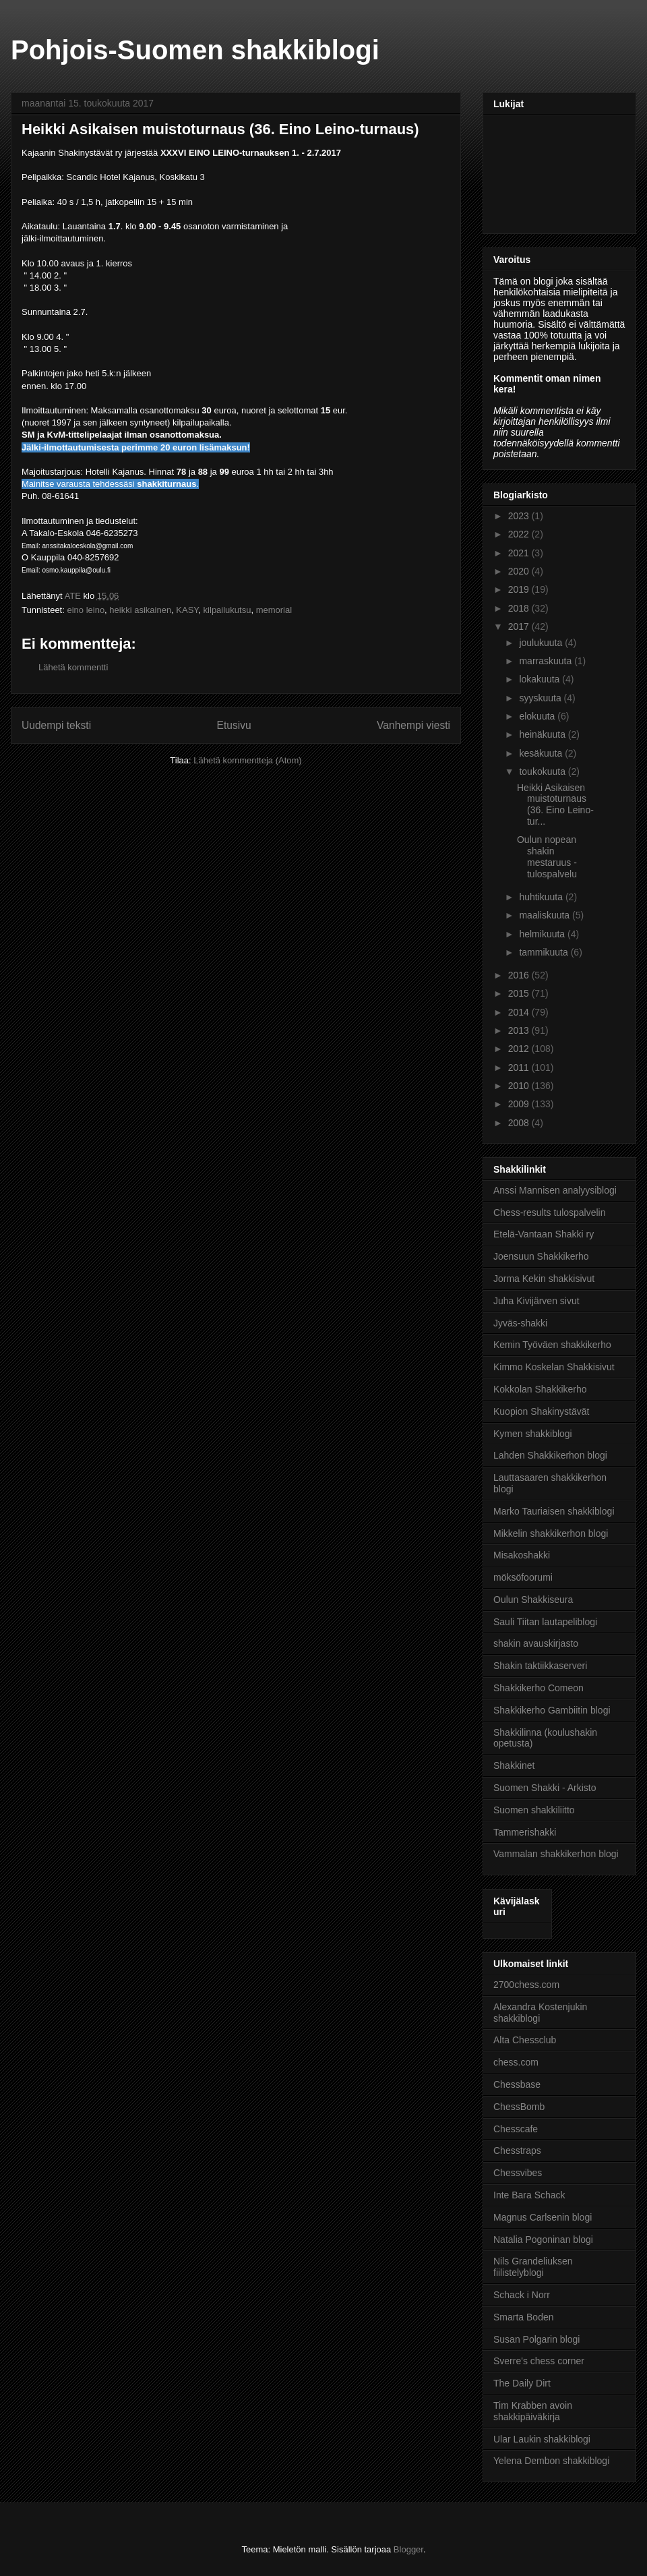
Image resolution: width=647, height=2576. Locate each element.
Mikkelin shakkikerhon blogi (550, 1533)
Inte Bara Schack (529, 2195)
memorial (274, 610)
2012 (520, 1048)
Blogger (408, 2549)
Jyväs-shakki (520, 1323)
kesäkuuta (542, 753)
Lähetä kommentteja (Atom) (247, 760)
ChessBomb (519, 2106)
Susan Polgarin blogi (536, 2339)
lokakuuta (540, 679)
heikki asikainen (140, 610)
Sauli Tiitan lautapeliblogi (545, 1621)
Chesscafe (515, 2129)
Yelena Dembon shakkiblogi (551, 2460)
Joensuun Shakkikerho (541, 1256)
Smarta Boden (523, 2317)
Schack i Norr (521, 2294)
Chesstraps (517, 2150)
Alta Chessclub (524, 2040)
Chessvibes (517, 2172)
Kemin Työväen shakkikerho (552, 1344)
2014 (520, 1012)
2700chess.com (526, 1984)
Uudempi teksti (56, 725)
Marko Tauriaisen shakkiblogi (554, 1511)
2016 (520, 975)
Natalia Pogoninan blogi (543, 2239)
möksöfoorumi (523, 1577)
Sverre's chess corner (538, 2360)
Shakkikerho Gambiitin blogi (552, 1710)
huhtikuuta (542, 896)
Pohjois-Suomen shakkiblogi (195, 50)
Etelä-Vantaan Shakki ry (543, 1234)
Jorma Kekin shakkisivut (543, 1278)
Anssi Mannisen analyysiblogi (555, 1190)
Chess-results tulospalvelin (549, 1212)
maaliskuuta (545, 915)
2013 (520, 1030)
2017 (520, 626)
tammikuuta (544, 952)
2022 (520, 534)
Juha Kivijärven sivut (536, 1300)
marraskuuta (546, 660)
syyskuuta (541, 698)
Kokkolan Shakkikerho (540, 1389)
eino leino (85, 610)
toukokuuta (543, 771)
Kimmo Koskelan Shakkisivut (554, 1367)
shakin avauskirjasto (535, 1643)
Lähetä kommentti (73, 667)
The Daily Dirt (522, 2383)
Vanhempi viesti (413, 725)
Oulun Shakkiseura (533, 1599)
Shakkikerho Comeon (538, 1687)
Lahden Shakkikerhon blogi (550, 1455)
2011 (520, 1067)
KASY (187, 610)
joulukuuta (542, 642)
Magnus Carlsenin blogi (542, 2217)
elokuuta (538, 716)
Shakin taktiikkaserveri (540, 1665)
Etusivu (234, 725)
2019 (520, 589)
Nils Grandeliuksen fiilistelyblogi (533, 2267)
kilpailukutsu (227, 610)
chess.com (515, 2062)
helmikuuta (543, 934)
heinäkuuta (543, 734)
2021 (520, 553)
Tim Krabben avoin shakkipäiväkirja (532, 2411)
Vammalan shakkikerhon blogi (556, 1853)
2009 (520, 1104)
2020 (520, 571)
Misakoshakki (521, 1555)
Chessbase (517, 2084)
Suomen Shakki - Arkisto (544, 1787)
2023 (520, 515)
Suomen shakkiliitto (534, 1810)
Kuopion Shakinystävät (541, 1411)
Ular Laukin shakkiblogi (541, 2439)
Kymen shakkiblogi (532, 1433)
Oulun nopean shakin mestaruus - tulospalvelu (547, 856)
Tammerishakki (524, 1832)
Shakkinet (513, 1765)
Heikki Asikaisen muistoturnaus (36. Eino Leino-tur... (555, 804)
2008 (520, 1122)
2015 (520, 993)
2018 (520, 608)
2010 (520, 1085)
